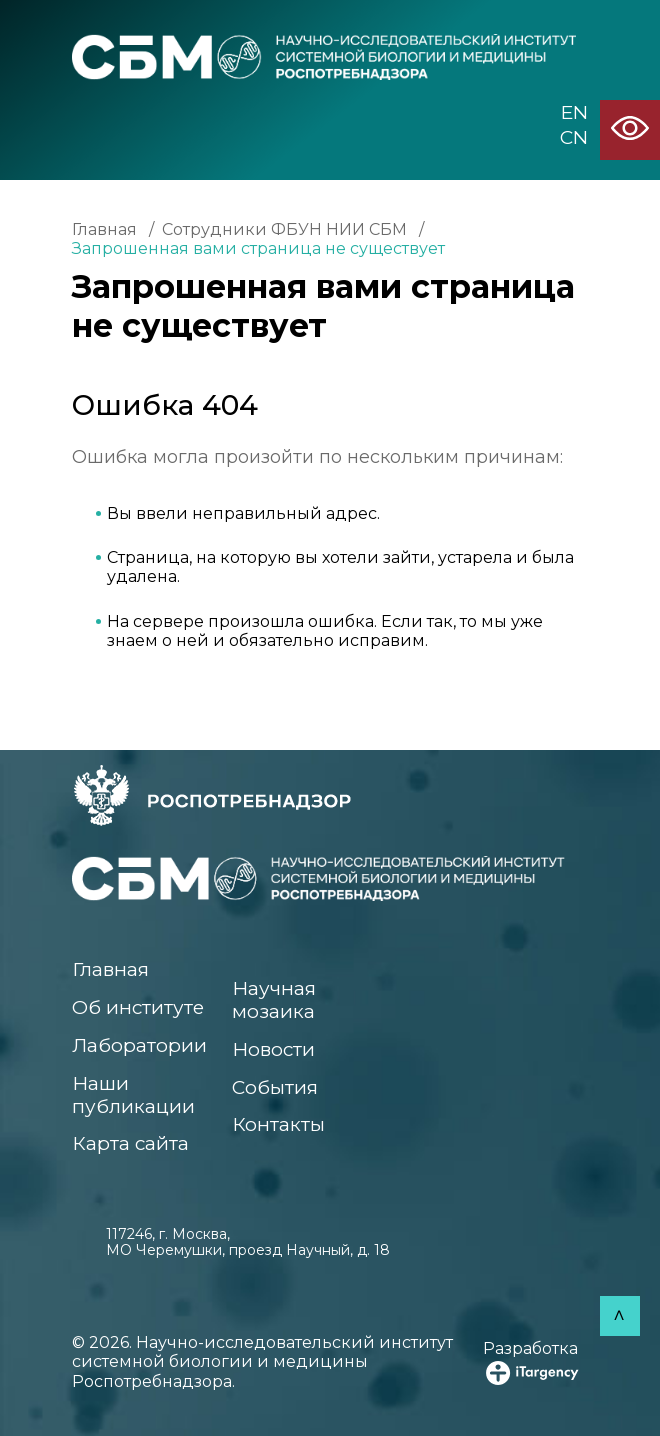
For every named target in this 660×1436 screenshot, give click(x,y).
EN (574, 113)
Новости (273, 1049)
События (275, 1087)
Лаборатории (139, 1045)
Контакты (278, 1124)
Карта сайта (130, 1143)
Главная (104, 229)
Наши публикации (133, 1095)
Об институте (138, 1007)
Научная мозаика (274, 1000)
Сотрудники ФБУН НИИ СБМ (284, 229)
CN (574, 138)
